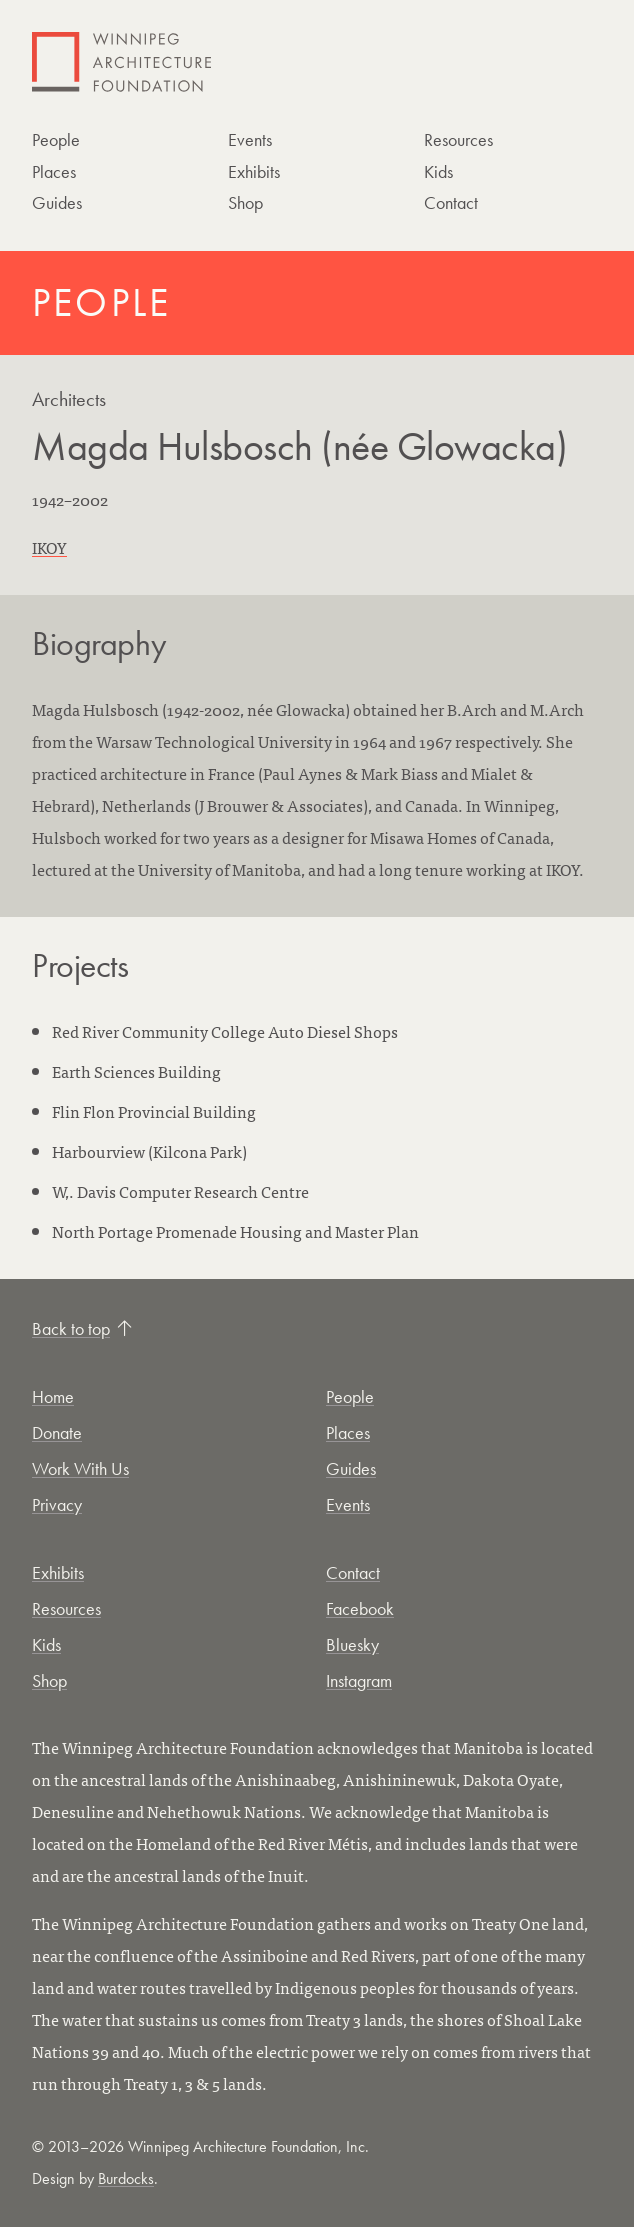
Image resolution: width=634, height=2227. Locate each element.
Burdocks (126, 2178)
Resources (458, 139)
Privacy (57, 1504)
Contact (451, 202)
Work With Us (80, 1468)
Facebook (360, 1608)
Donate (57, 1432)
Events (250, 139)
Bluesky (352, 1644)
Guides (57, 202)
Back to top (82, 1328)
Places (54, 171)
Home (53, 1396)
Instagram (359, 1680)
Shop (245, 202)
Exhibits (254, 171)
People (56, 139)
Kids (438, 171)
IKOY (49, 547)
